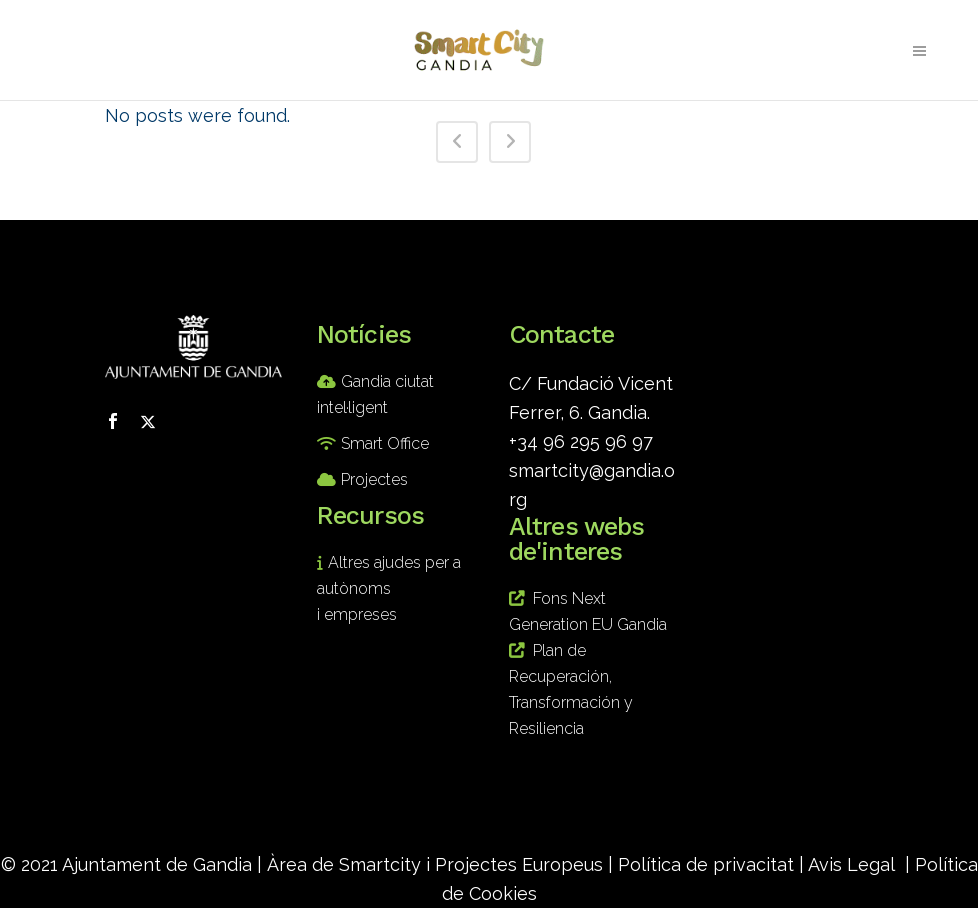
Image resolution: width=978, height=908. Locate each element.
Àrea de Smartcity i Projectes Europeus (435, 864)
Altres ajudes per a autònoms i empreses (389, 588)
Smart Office (385, 443)
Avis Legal (851, 864)
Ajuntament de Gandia (157, 864)
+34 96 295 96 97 (581, 441)
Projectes (374, 479)
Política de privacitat (706, 864)
